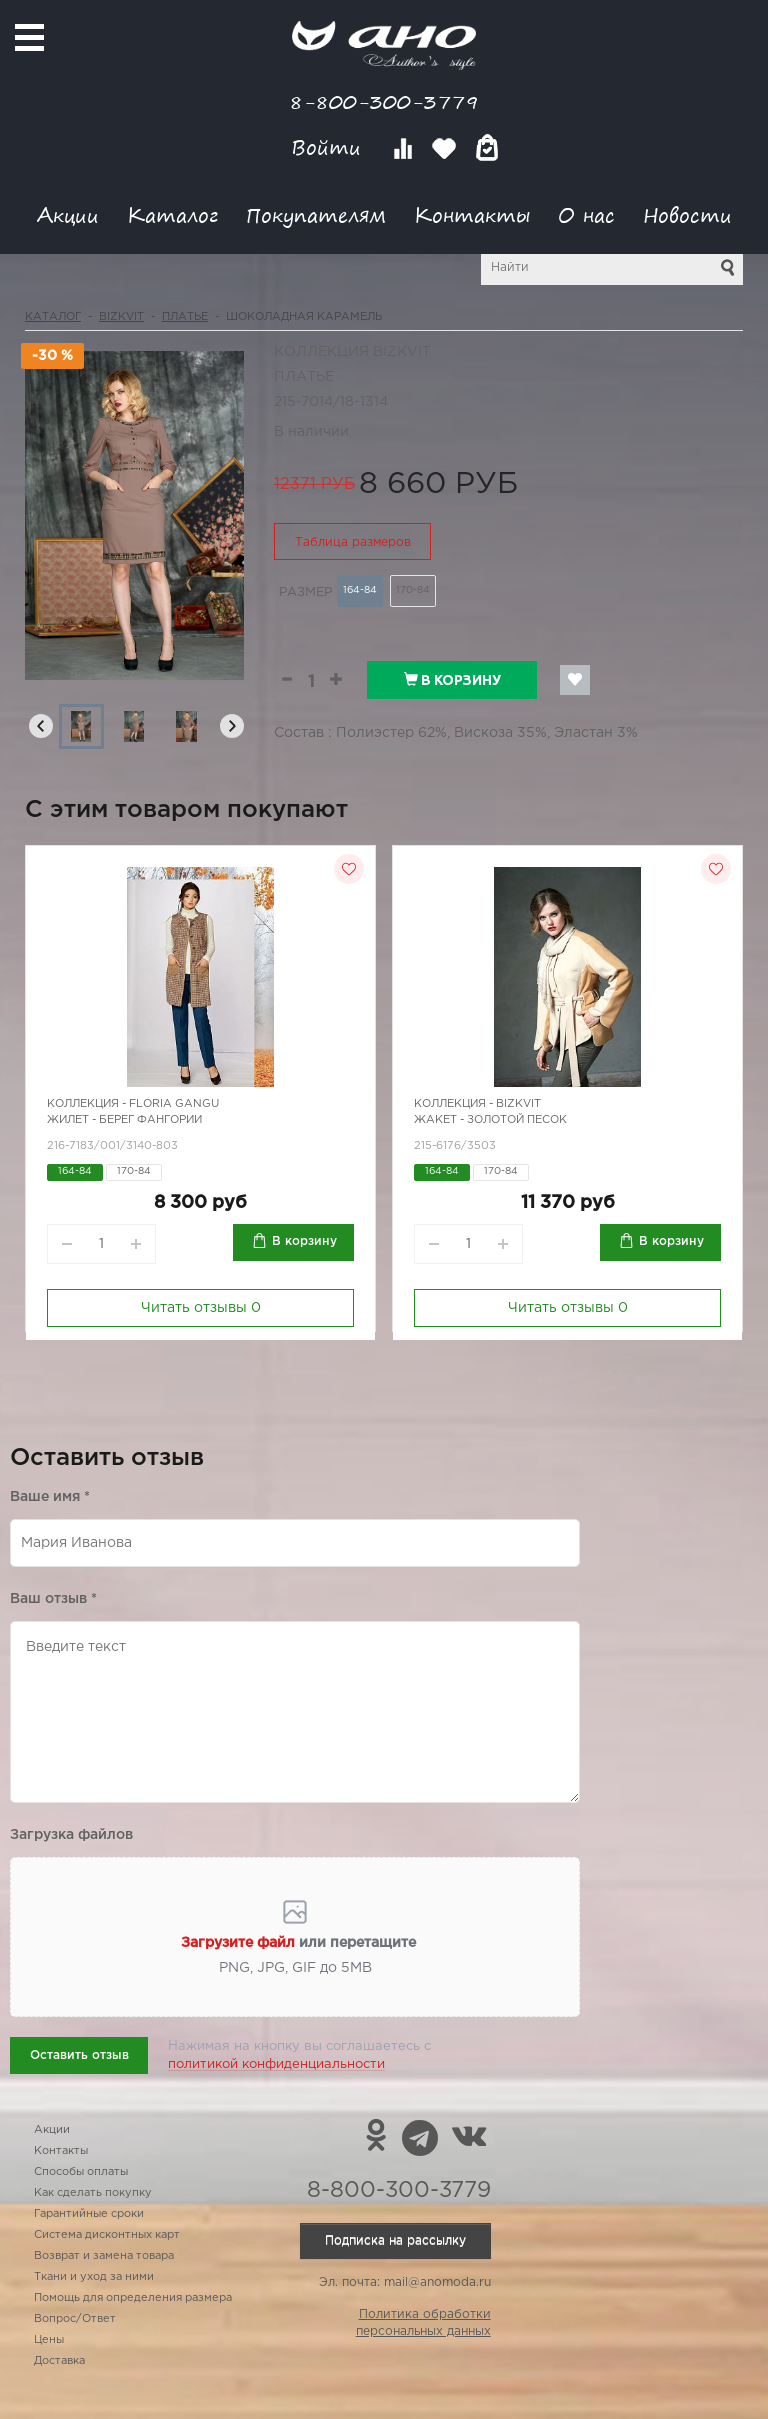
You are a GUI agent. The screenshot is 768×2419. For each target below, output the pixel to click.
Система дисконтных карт (107, 2235)
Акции (68, 214)
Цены (49, 2340)
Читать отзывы (201, 1308)
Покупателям (316, 214)
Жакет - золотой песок (490, 1120)
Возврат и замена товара (104, 2256)
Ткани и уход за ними (94, 2277)
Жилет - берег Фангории (124, 1120)
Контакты (472, 214)
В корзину (452, 680)
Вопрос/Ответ (75, 2319)
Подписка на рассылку (395, 2240)
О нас (586, 214)
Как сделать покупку (93, 2193)
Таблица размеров (353, 542)
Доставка (59, 2361)
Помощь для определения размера (133, 2298)
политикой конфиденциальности (276, 2064)
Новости (687, 214)
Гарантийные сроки (89, 2214)
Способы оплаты (81, 2172)
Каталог (172, 214)
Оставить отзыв (79, 2055)
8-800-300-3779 (384, 101)
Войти (329, 147)
